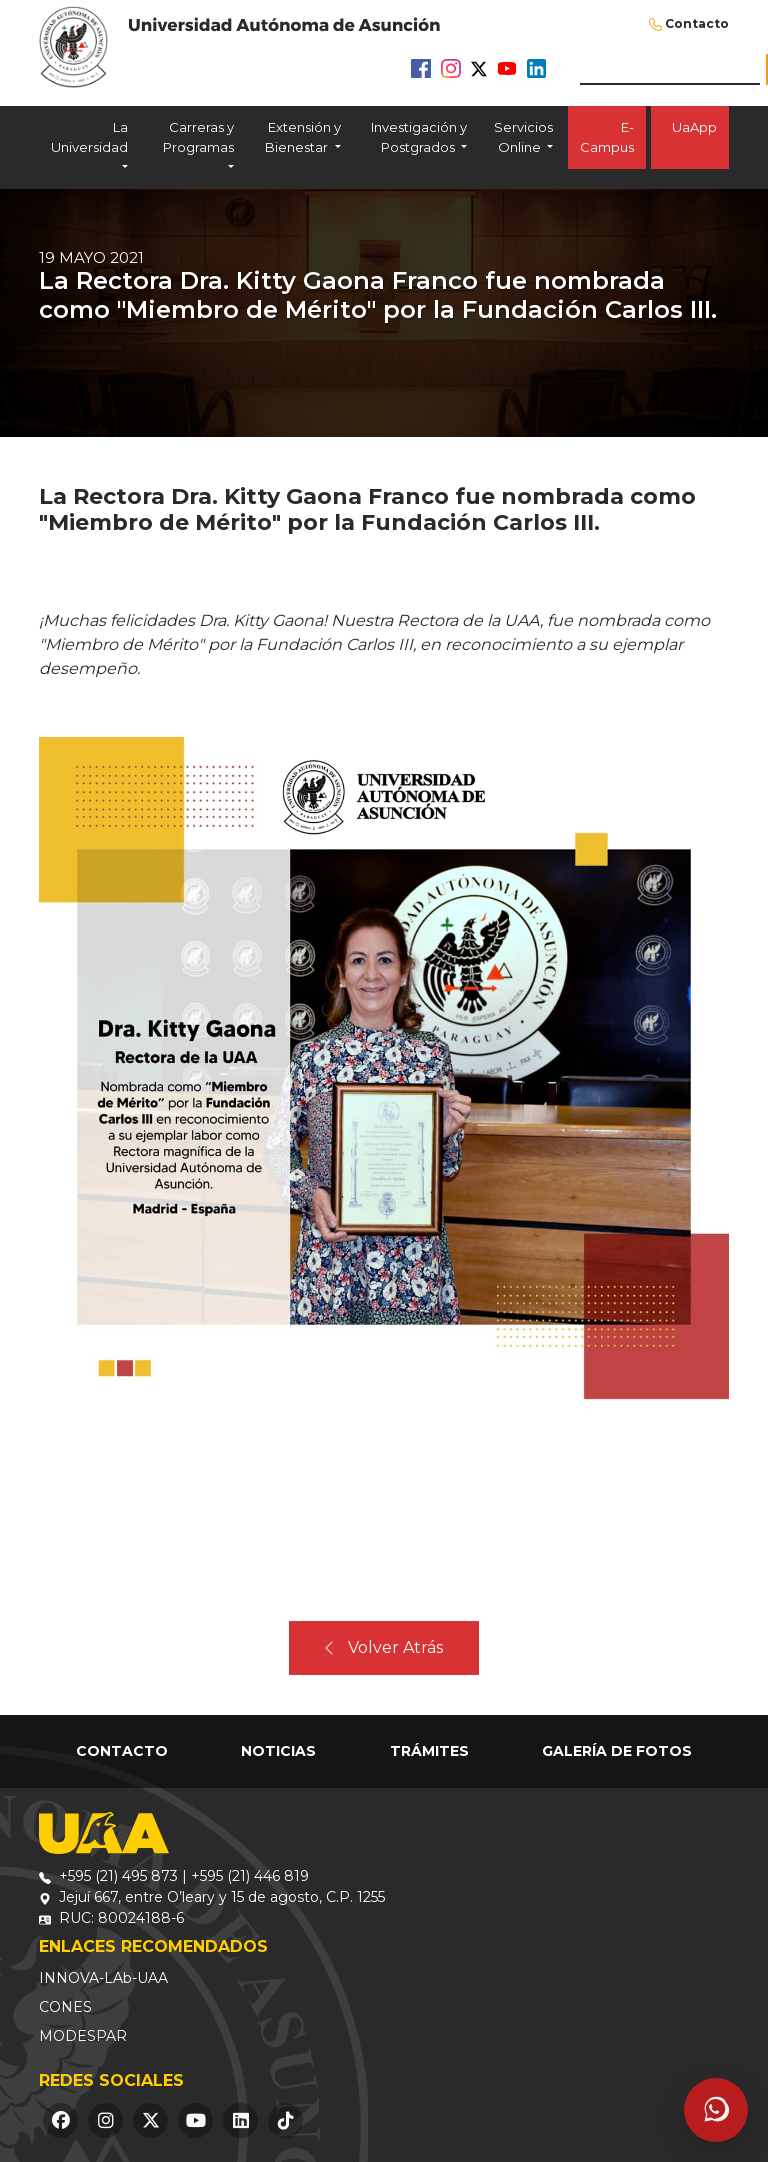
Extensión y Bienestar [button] (302, 137)
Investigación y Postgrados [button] (419, 137)
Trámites (429, 1751)
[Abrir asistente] (716, 2110)
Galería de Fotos (617, 1751)
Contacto (697, 23)
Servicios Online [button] (523, 137)
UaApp (690, 137)
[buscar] (670, 69)
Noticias (278, 1751)
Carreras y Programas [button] (198, 137)
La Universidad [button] (89, 137)
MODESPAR (83, 2036)
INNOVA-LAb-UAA (103, 1978)
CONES (65, 2007)
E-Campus (607, 137)
